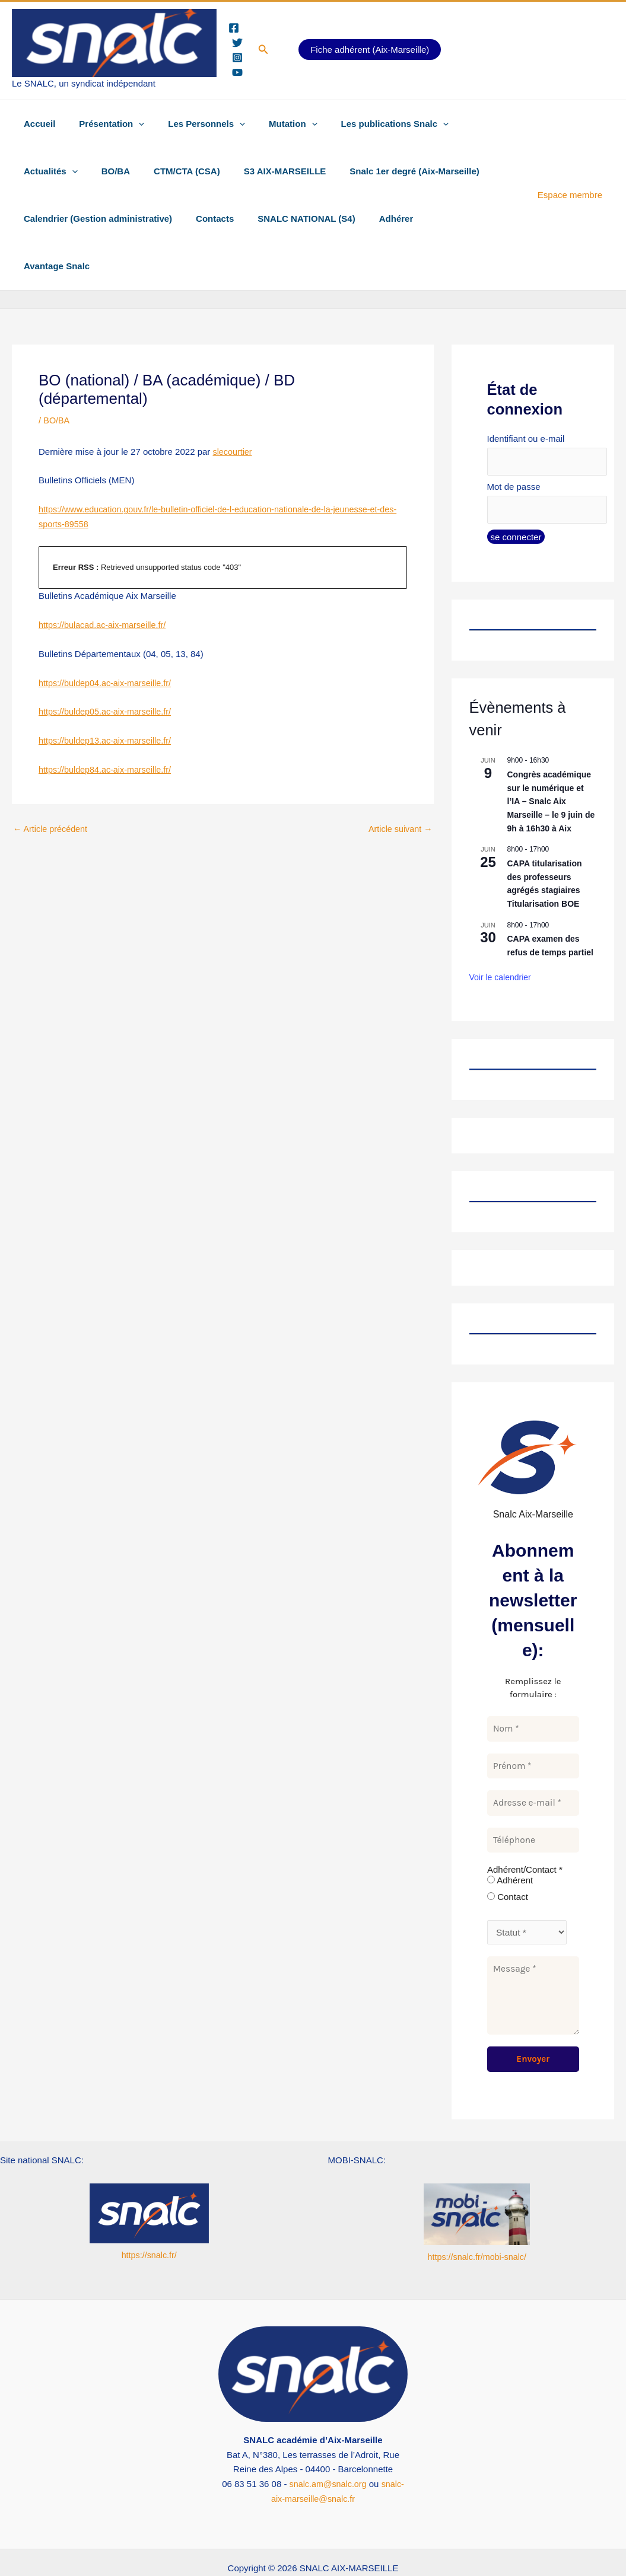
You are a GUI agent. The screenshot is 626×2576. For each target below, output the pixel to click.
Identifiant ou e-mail (526, 391)
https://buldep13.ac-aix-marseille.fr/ (108, 693)
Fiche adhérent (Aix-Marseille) (369, 49)
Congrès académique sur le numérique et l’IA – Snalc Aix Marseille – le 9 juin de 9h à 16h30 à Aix (551, 756)
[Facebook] (233, 28)
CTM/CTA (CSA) (100, 171)
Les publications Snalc (368, 124)
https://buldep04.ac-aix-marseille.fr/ (108, 635)
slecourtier (233, 404)
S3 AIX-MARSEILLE (192, 171)
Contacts (206, 218)
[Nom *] (533, 1684)
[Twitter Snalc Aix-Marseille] (262, 2545)
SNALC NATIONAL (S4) (291, 218)
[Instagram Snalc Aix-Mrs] (391, 2545)
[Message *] (533, 1951)
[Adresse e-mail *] (533, 1758)
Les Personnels (191, 124)
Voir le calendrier (500, 933)
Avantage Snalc (443, 218)
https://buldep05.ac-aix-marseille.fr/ (108, 664)
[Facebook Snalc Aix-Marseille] (124, 2545)
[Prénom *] (533, 1721)
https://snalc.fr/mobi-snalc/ (477, 2212)
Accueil (36, 124)
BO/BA (35, 171)
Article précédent (52, 781)
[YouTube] (237, 72)
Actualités (467, 124)
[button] (263, 50)
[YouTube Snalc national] (514, 2545)
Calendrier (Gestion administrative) (95, 218)
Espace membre (573, 171)
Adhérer (375, 218)
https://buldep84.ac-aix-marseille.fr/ (108, 722)
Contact (507, 1852)
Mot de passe (514, 440)
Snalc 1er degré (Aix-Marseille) (316, 171)
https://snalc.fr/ (149, 2210)
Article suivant (399, 781)
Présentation (102, 124)
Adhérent (510, 1836)
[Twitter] (237, 42)
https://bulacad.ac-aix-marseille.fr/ (105, 577)
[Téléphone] (533, 1795)
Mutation (272, 124)
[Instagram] (237, 57)
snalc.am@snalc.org (327, 2439)
